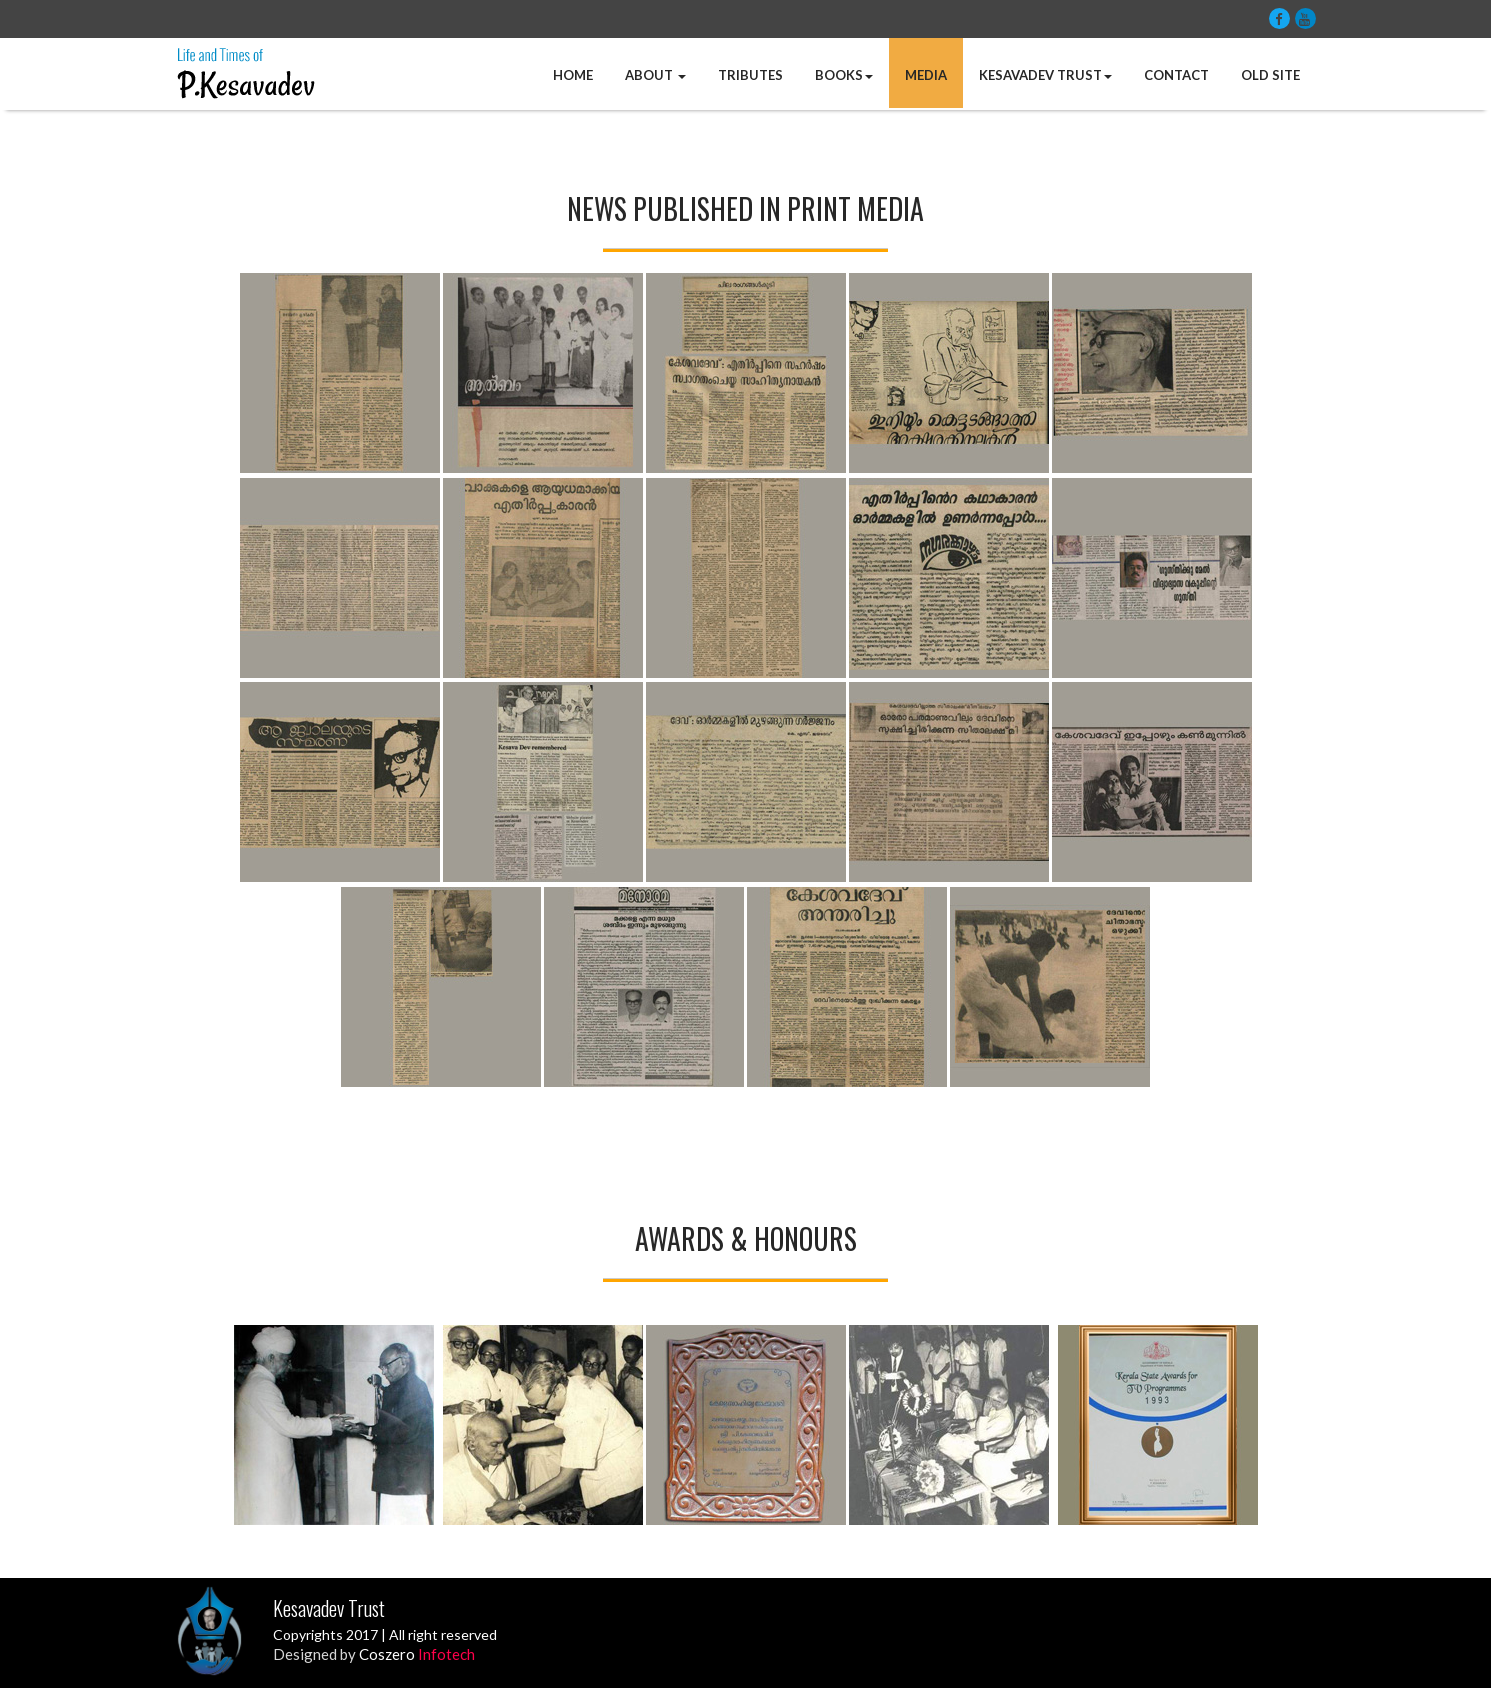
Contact (1176, 75)
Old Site (1270, 75)
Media (926, 75)
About (655, 75)
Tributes (750, 75)
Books (844, 75)
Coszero (417, 1654)
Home (573, 75)
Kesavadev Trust (1045, 75)
